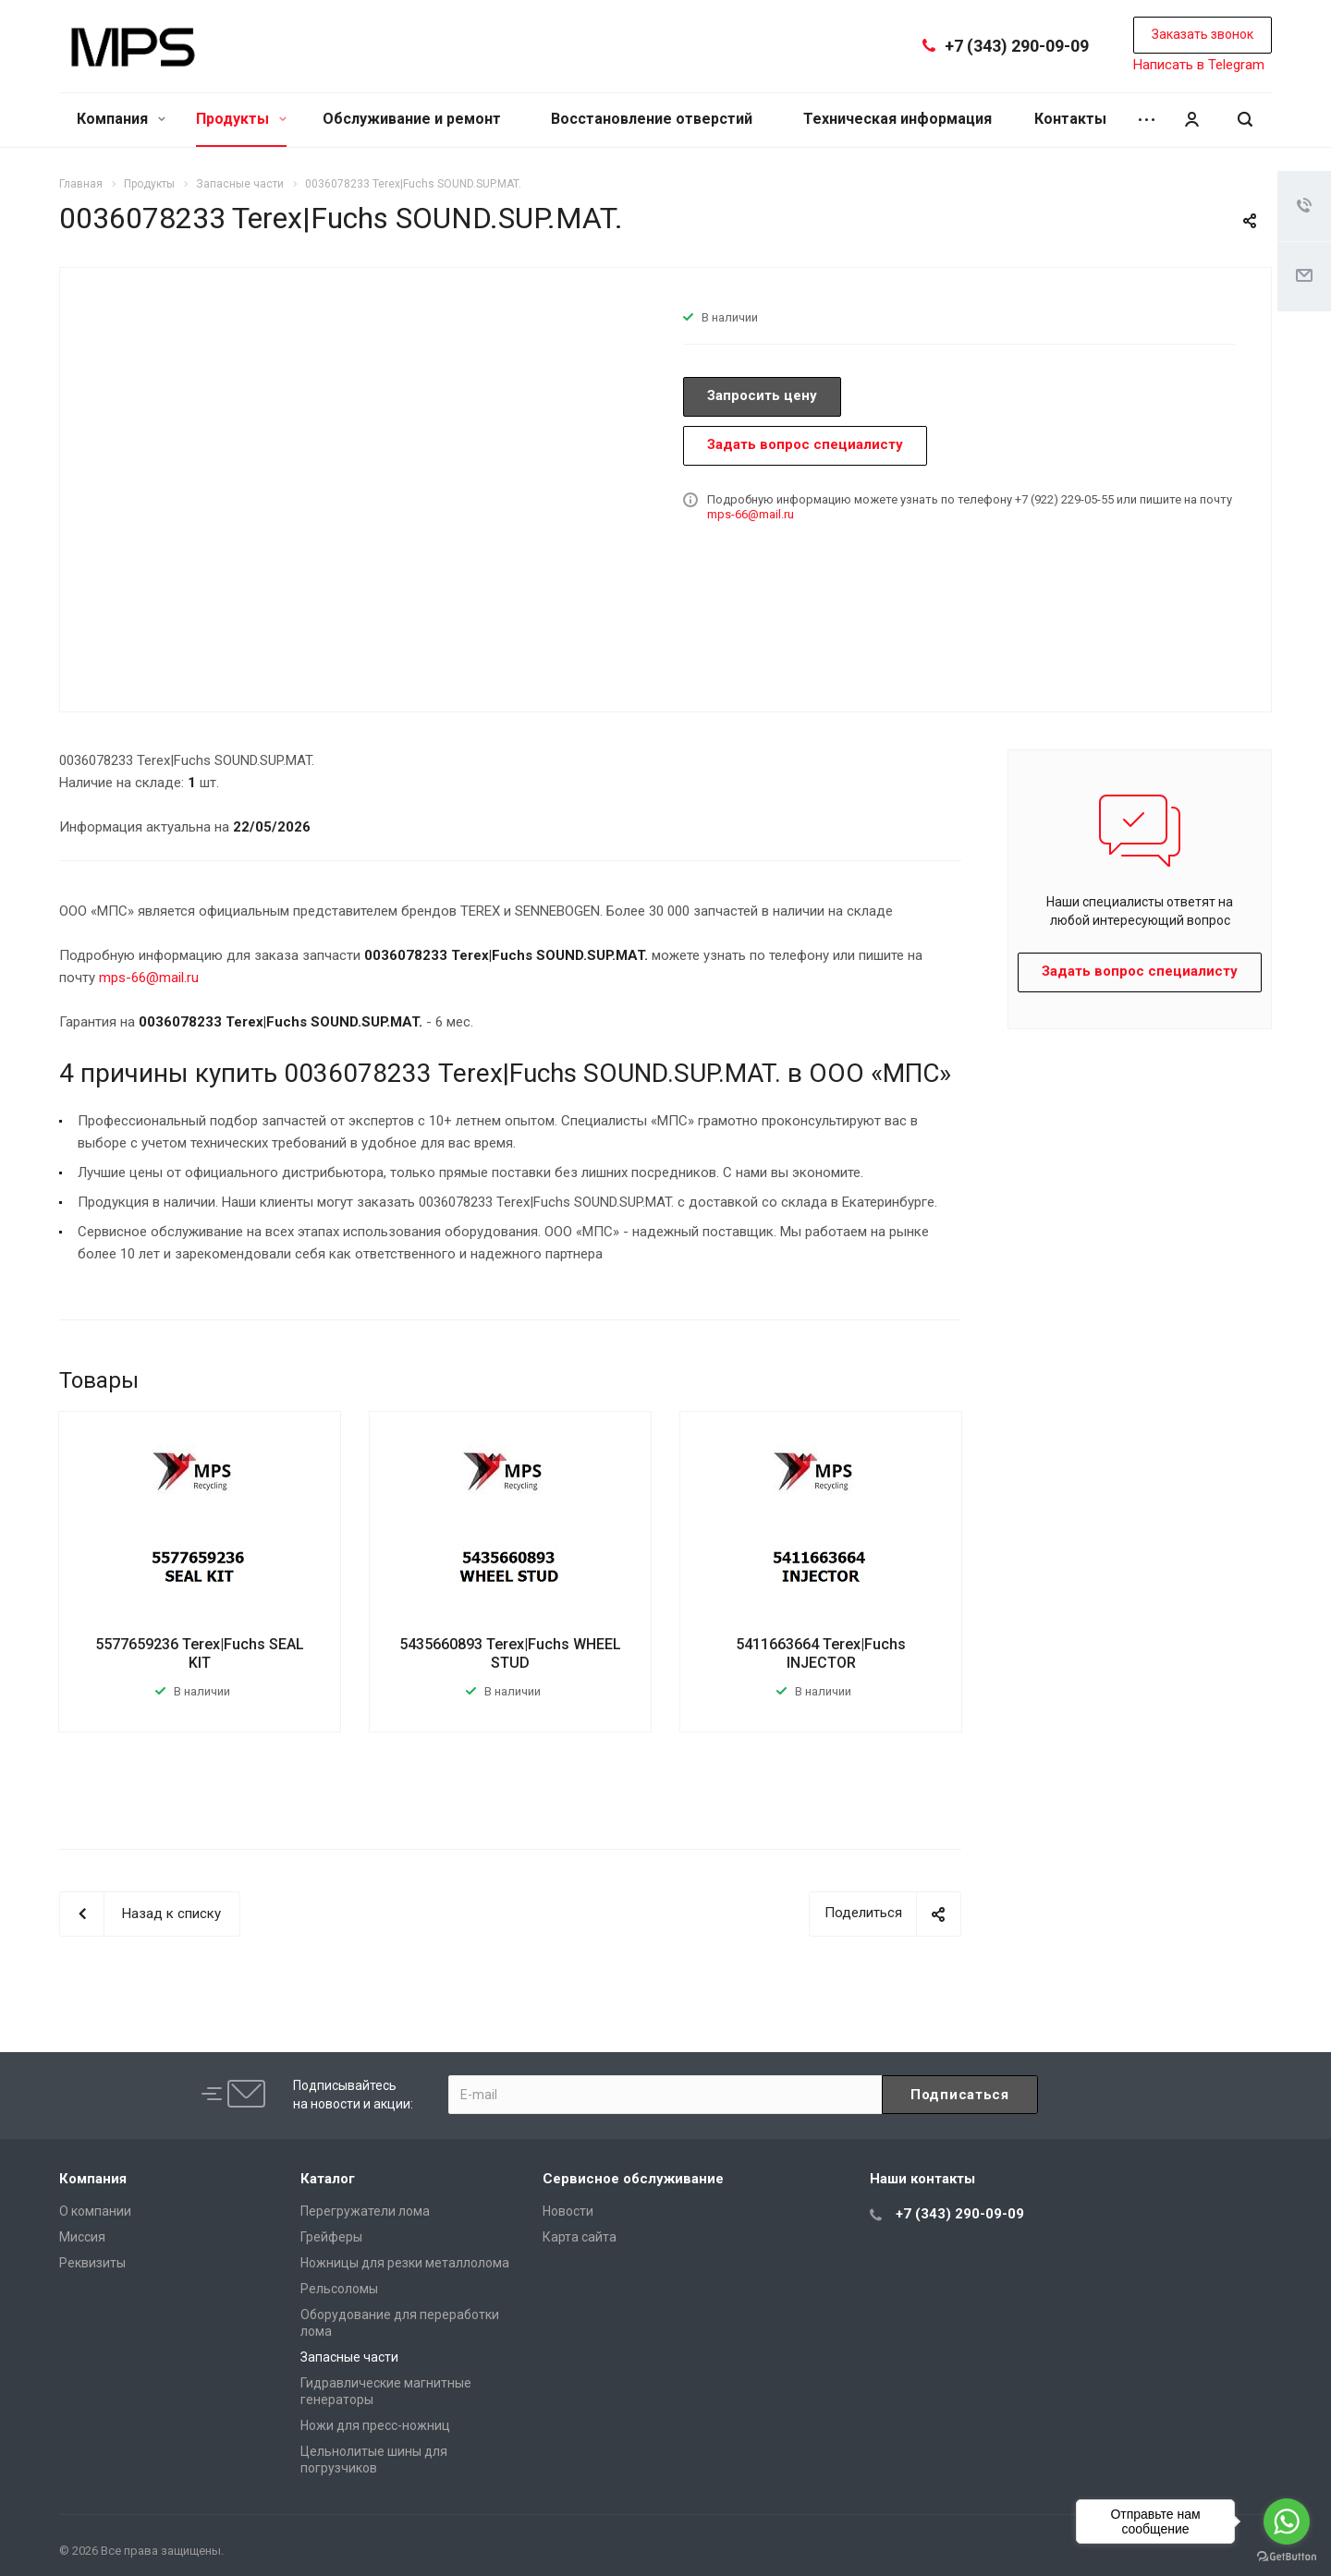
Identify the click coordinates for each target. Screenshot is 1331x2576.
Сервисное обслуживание (633, 2178)
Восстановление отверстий (651, 119)
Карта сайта (580, 2237)
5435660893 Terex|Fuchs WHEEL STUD (510, 1653)
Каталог (327, 2178)
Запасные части (349, 2357)
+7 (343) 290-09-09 (1017, 45)
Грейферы (331, 2237)
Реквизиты (92, 2262)
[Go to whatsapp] (1287, 2521)
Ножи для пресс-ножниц (375, 2425)
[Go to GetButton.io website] (1286, 2557)
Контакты (1070, 119)
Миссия (82, 2237)
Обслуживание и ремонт (412, 119)
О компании (95, 2211)
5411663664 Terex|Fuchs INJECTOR (821, 1653)
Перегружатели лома (365, 2211)
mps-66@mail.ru (750, 514)
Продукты (241, 119)
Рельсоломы (339, 2288)
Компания (121, 119)
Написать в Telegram (1198, 64)
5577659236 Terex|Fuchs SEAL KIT (199, 1653)
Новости (568, 2211)
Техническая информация (897, 119)
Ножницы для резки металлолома (404, 2262)
